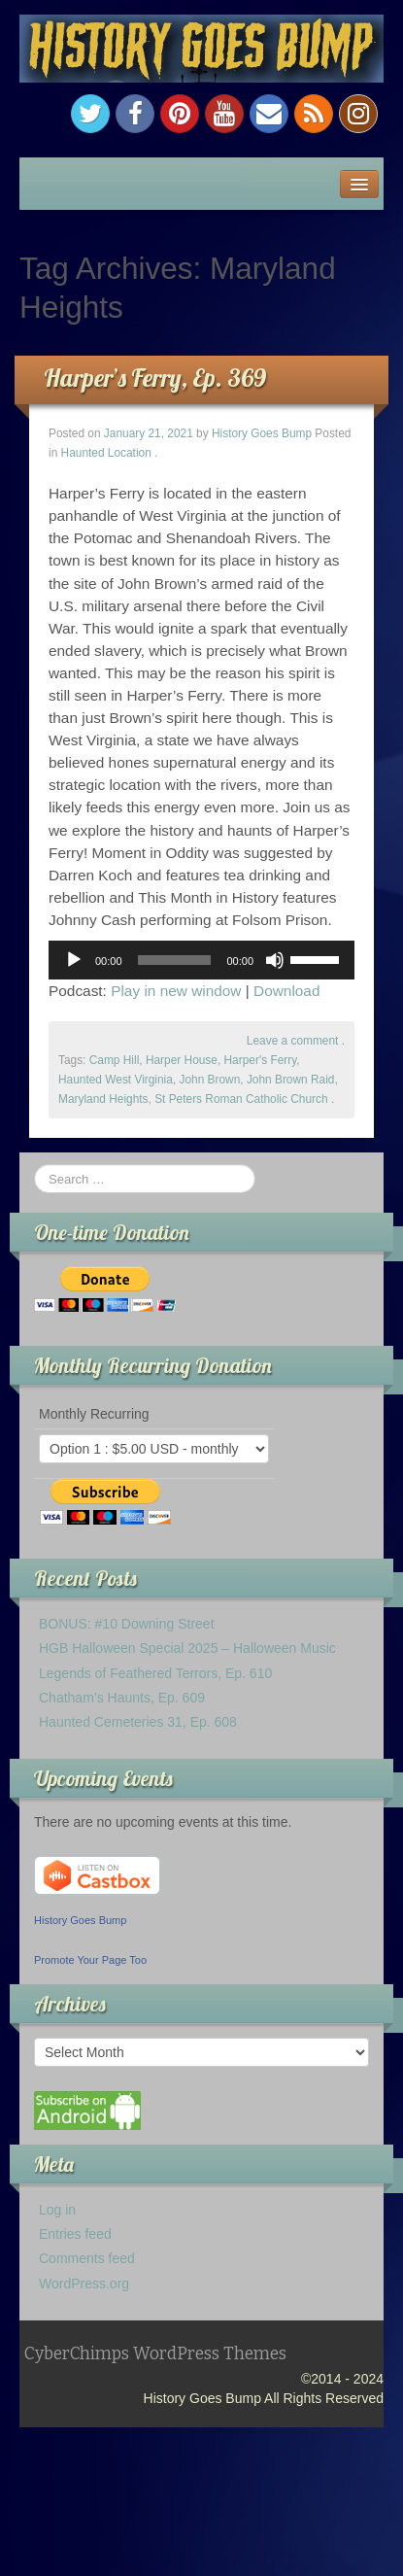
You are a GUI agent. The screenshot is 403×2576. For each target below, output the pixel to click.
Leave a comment (293, 1041)
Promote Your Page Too (90, 1960)
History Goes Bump (262, 433)
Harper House (182, 1060)
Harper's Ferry (260, 1060)
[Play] (74, 960)
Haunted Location (106, 453)
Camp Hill (114, 1060)
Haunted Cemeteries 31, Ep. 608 (138, 1722)
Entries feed (75, 2234)
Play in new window (176, 990)
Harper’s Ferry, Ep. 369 (155, 377)
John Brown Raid (291, 1079)
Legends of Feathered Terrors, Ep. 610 (155, 1673)
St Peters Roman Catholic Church (240, 1099)
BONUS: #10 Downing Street (127, 1623)
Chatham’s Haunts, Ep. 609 (122, 1697)
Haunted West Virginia (115, 1079)
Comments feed (87, 2258)
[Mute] (275, 960)
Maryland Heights (103, 1099)
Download (286, 990)
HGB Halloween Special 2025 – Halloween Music (187, 1648)
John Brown (209, 1079)
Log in (57, 2209)
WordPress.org (84, 2283)
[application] (201, 960)
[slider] (175, 960)
